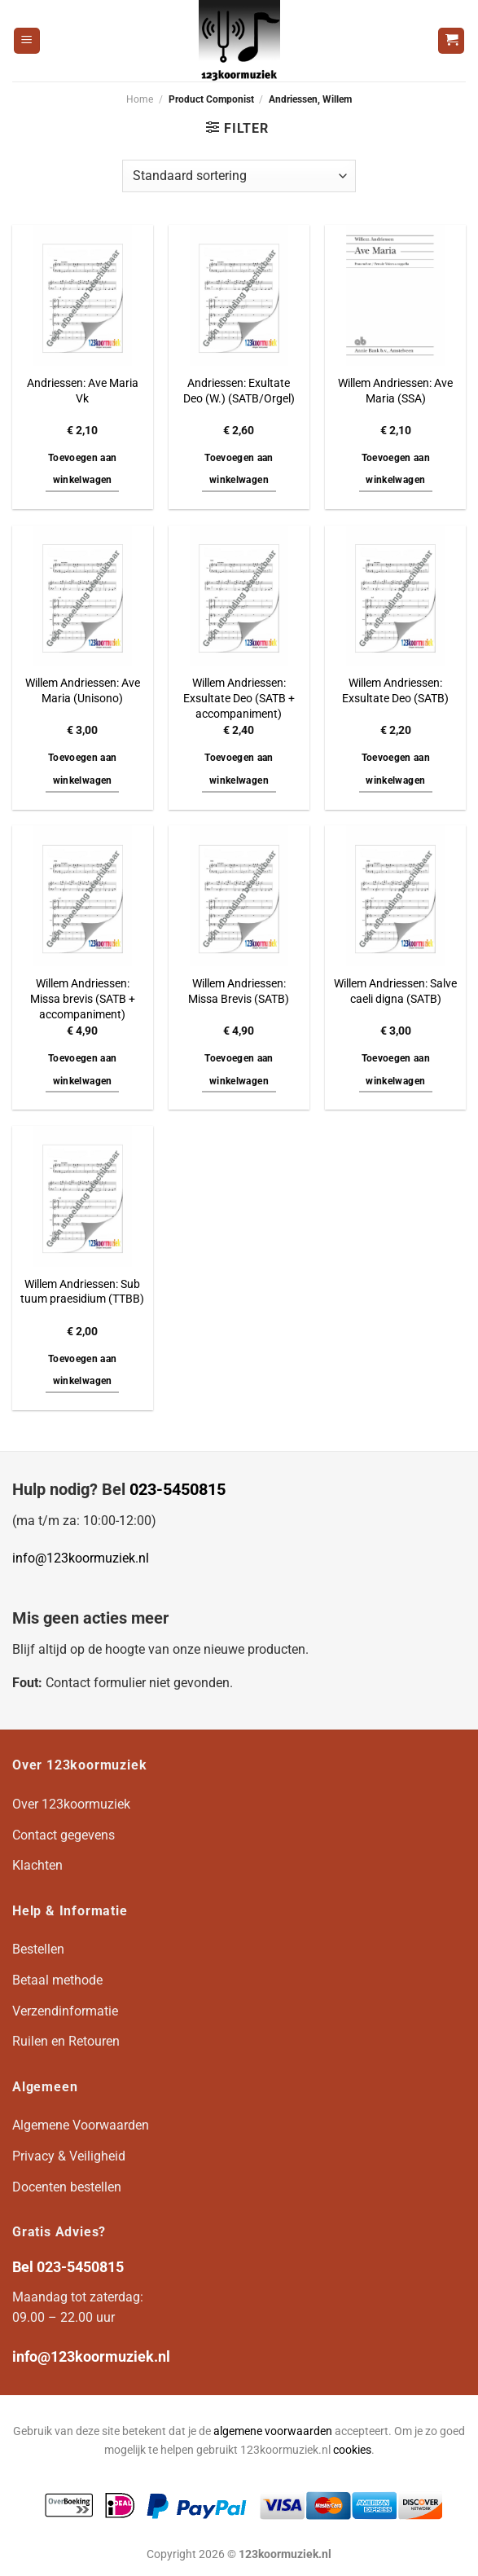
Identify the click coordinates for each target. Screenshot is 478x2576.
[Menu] (27, 41)
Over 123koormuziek (71, 1804)
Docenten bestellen (66, 2187)
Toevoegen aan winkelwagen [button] (82, 469)
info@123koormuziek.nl (80, 1558)
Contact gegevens (63, 1835)
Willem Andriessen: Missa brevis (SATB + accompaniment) (82, 999)
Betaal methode (57, 1980)
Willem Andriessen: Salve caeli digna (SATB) (395, 991)
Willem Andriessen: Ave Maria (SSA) (395, 391)
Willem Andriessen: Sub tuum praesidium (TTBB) (82, 1292)
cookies (352, 2450)
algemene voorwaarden (272, 2431)
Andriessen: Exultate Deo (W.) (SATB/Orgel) (239, 391)
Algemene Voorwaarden (80, 2125)
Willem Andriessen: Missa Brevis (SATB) (238, 991)
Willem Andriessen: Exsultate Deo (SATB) (395, 691)
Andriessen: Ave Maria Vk (82, 391)
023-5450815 (177, 1489)
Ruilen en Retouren (66, 2041)
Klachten (37, 1865)
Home (139, 99)
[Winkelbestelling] (238, 176)
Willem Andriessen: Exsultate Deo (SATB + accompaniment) (239, 698)
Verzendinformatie (65, 2011)
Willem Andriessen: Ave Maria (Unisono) (82, 691)
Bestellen (38, 1949)
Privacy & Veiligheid (68, 2156)
